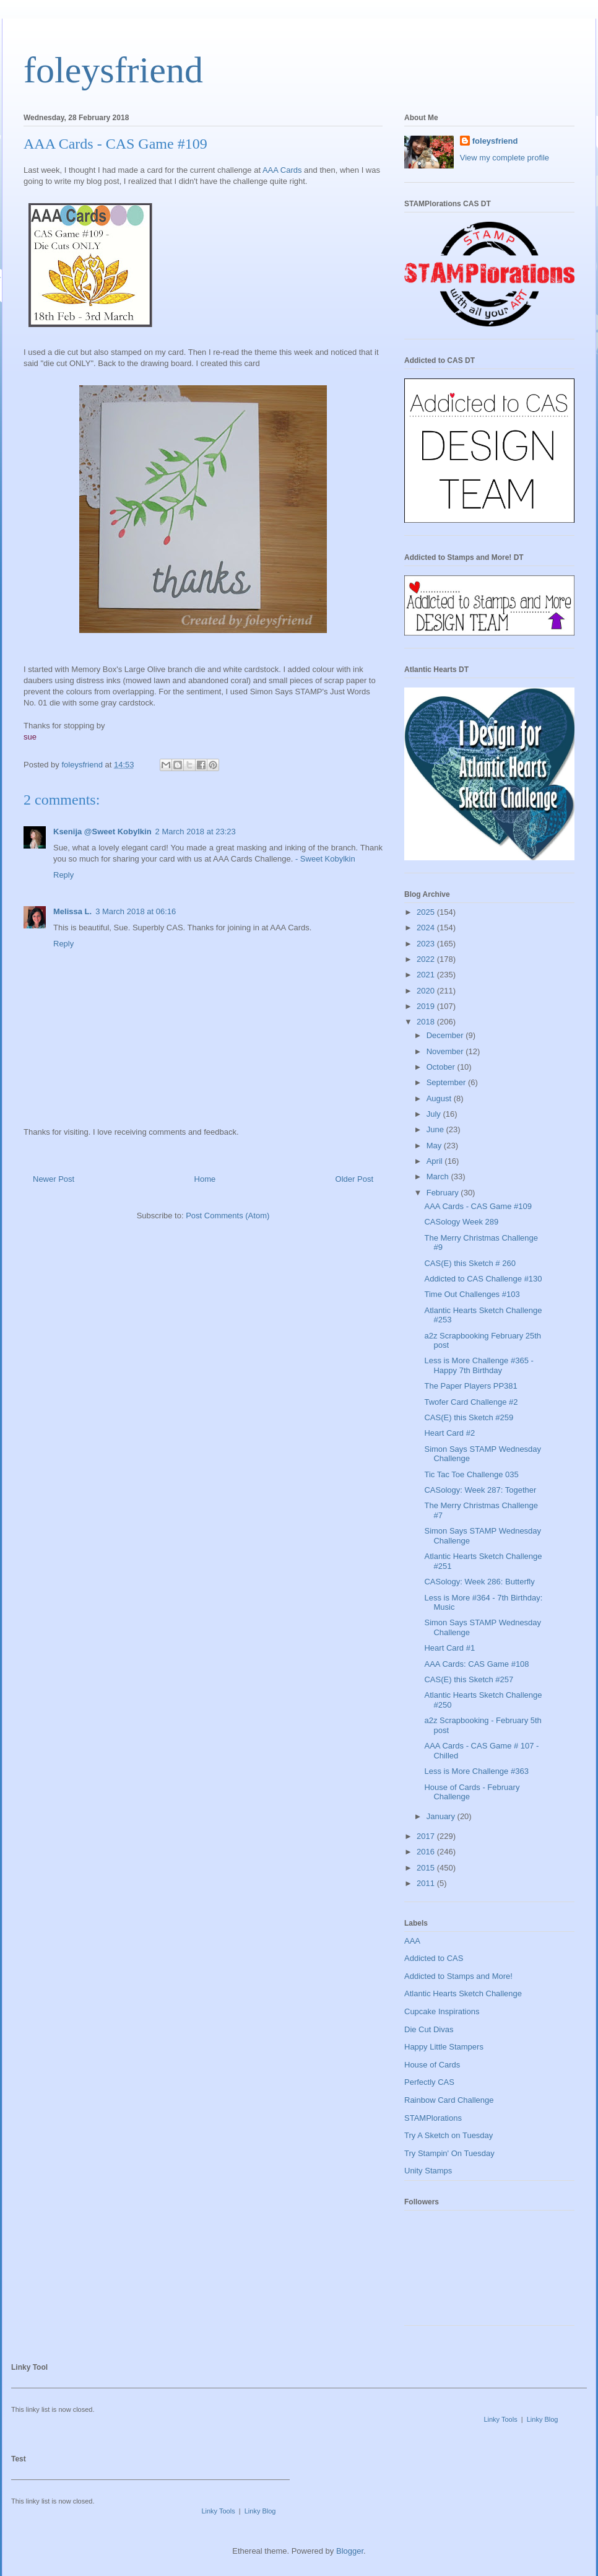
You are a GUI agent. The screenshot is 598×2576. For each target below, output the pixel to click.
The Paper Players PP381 (470, 1386)
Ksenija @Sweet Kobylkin (102, 831)
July (435, 1114)
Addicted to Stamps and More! (458, 1976)
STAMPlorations (433, 2118)
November (446, 1051)
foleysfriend (113, 70)
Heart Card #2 (449, 1433)
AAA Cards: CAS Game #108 (476, 1664)
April (436, 1161)
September (447, 1082)
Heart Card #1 (449, 1648)
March (439, 1176)
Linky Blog (542, 2419)
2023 (427, 943)
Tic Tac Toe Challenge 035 (471, 1474)
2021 (427, 974)
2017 (427, 1836)
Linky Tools (500, 2419)
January (442, 1816)
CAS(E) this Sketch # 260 (469, 1263)
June (436, 1129)
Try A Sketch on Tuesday (448, 2135)
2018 (427, 1021)
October (442, 1067)
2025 (427, 912)
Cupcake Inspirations (441, 2011)
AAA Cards (282, 170)
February (444, 1192)
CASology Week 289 (461, 1221)
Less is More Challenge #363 (476, 1771)
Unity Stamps (428, 2170)
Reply (63, 875)
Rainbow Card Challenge (449, 2100)
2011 (427, 1883)
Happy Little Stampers (443, 2046)
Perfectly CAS (429, 2082)
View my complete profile (504, 157)
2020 (427, 990)
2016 (427, 1851)
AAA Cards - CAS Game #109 (477, 1206)
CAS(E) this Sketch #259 (468, 1417)
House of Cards (432, 2064)
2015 (427, 1867)
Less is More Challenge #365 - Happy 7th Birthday (478, 1365)
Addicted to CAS (433, 1958)
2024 (427, 927)
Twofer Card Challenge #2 (471, 1402)
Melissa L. (72, 911)
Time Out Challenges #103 (471, 1294)
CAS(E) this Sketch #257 (468, 1679)
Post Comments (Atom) (227, 1215)
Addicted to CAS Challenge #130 (483, 1278)
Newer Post (53, 1179)
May (435, 1145)
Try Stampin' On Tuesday (449, 2153)
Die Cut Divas (428, 2029)
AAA (412, 1940)
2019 (427, 1006)
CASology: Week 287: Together (480, 1490)
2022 (427, 959)
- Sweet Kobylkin (325, 858)
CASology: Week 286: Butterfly (479, 1581)
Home (205, 1179)
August (440, 1098)
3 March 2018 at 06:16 (135, 911)
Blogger (349, 2551)
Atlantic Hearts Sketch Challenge (463, 1993)
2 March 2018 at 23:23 (195, 831)
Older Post (354, 1179)
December (446, 1035)
